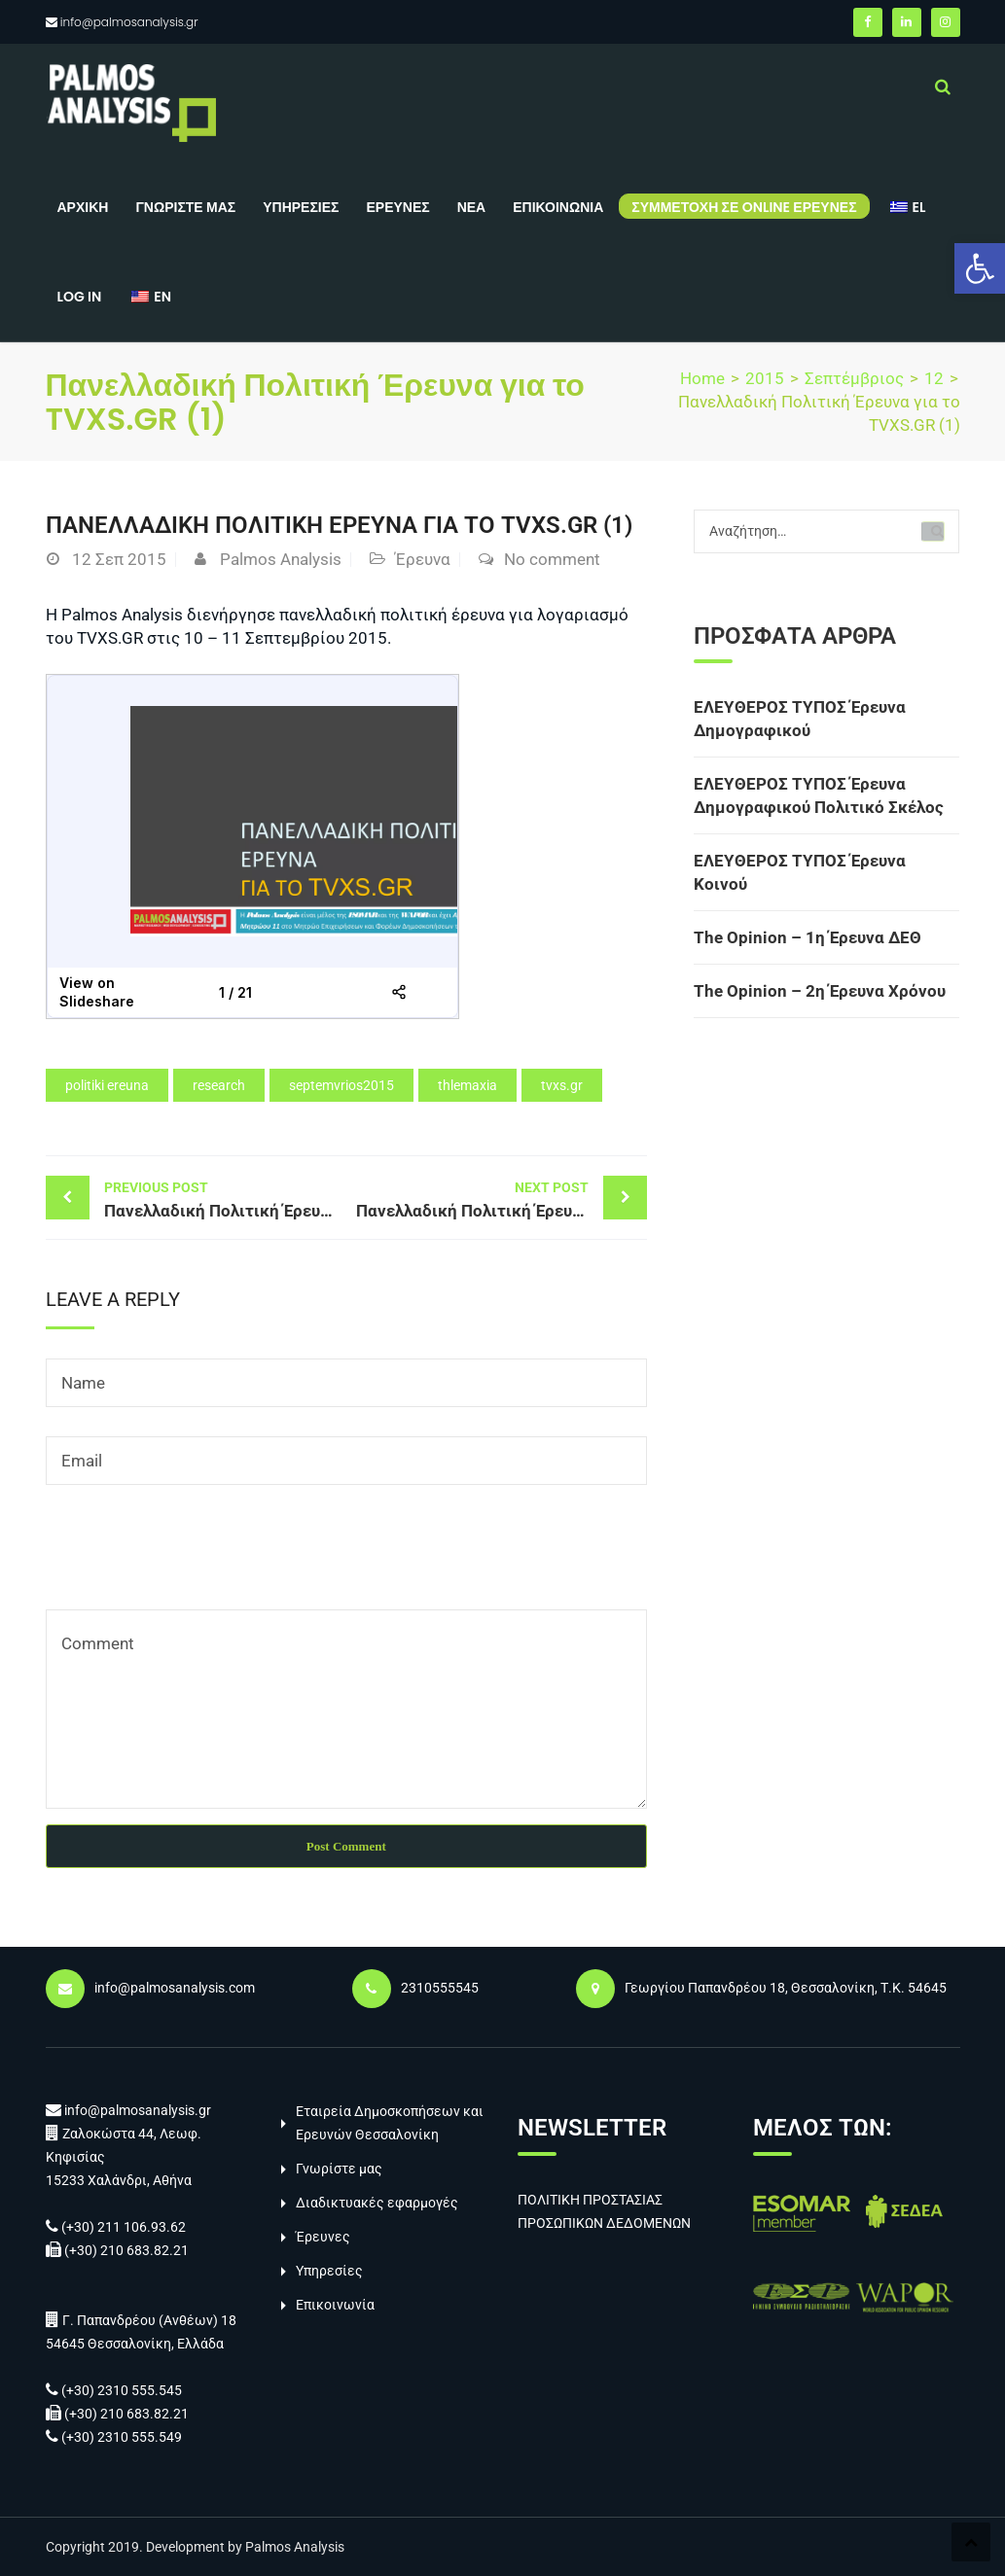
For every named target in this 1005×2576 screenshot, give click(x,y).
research (219, 1085)
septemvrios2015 (341, 1085)
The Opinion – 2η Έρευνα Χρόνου (820, 991)
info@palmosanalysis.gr (129, 22)
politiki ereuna (107, 1085)
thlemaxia (467, 1085)
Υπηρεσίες (301, 207)
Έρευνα (422, 559)
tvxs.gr (562, 1085)
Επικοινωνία (558, 207)
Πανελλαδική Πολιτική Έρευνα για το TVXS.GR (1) (225, 1198)
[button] (979, 268)
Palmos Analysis (280, 559)
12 (934, 378)
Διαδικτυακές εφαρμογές (377, 2202)
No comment (552, 559)
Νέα (471, 207)
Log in (79, 296)
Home (702, 378)
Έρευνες (397, 207)
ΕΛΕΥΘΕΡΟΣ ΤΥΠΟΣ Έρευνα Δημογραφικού (800, 718)
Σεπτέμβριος (854, 378)
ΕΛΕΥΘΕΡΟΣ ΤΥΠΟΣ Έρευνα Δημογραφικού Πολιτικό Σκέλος (819, 795)
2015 (764, 378)
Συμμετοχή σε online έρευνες (743, 207)
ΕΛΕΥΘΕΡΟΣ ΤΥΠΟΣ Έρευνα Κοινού (800, 872)
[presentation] (193, 1562)
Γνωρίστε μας (185, 207)
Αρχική (83, 207)
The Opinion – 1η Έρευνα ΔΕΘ (807, 937)
